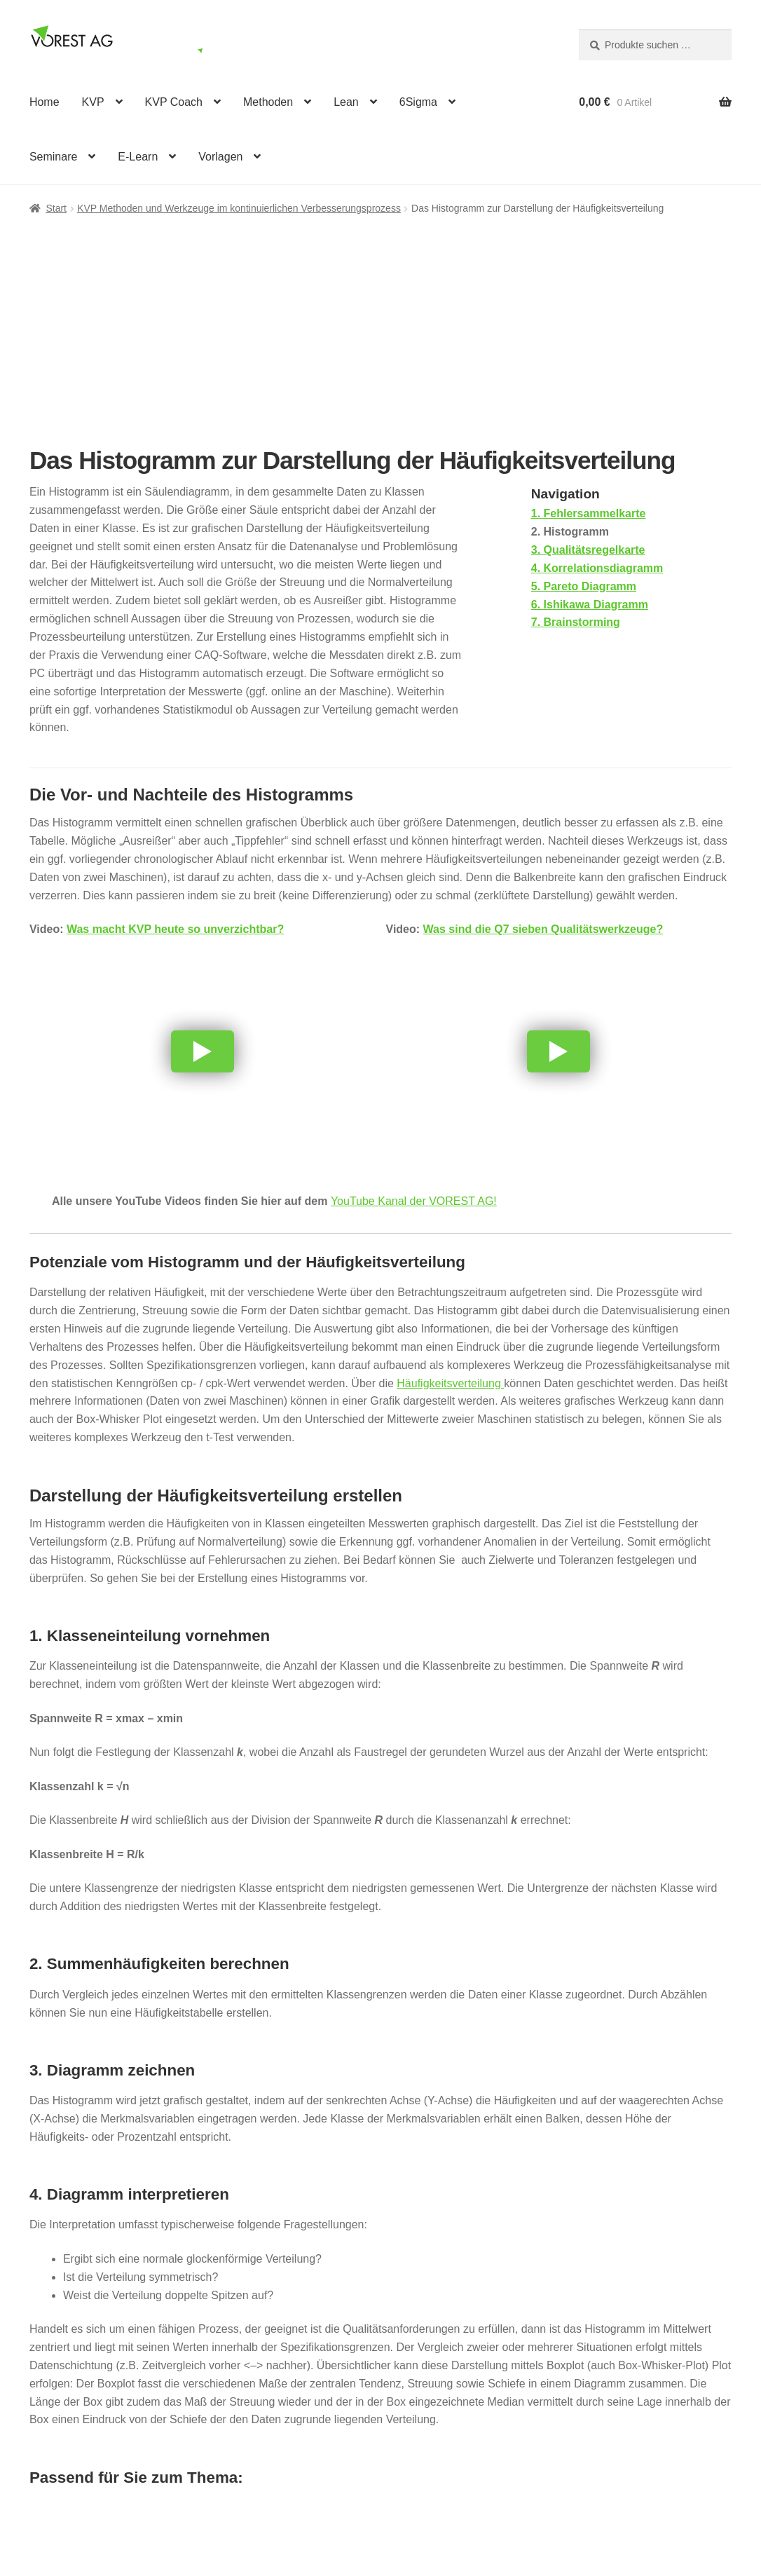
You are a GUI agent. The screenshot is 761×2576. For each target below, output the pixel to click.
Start (56, 208)
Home (44, 102)
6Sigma (418, 102)
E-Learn (138, 157)
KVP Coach (174, 102)
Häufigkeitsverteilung (450, 1383)
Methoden (268, 102)
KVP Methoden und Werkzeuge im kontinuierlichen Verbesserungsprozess (239, 208)
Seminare (53, 157)
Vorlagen (220, 157)
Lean (346, 102)
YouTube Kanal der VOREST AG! (414, 1201)
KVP (93, 102)
